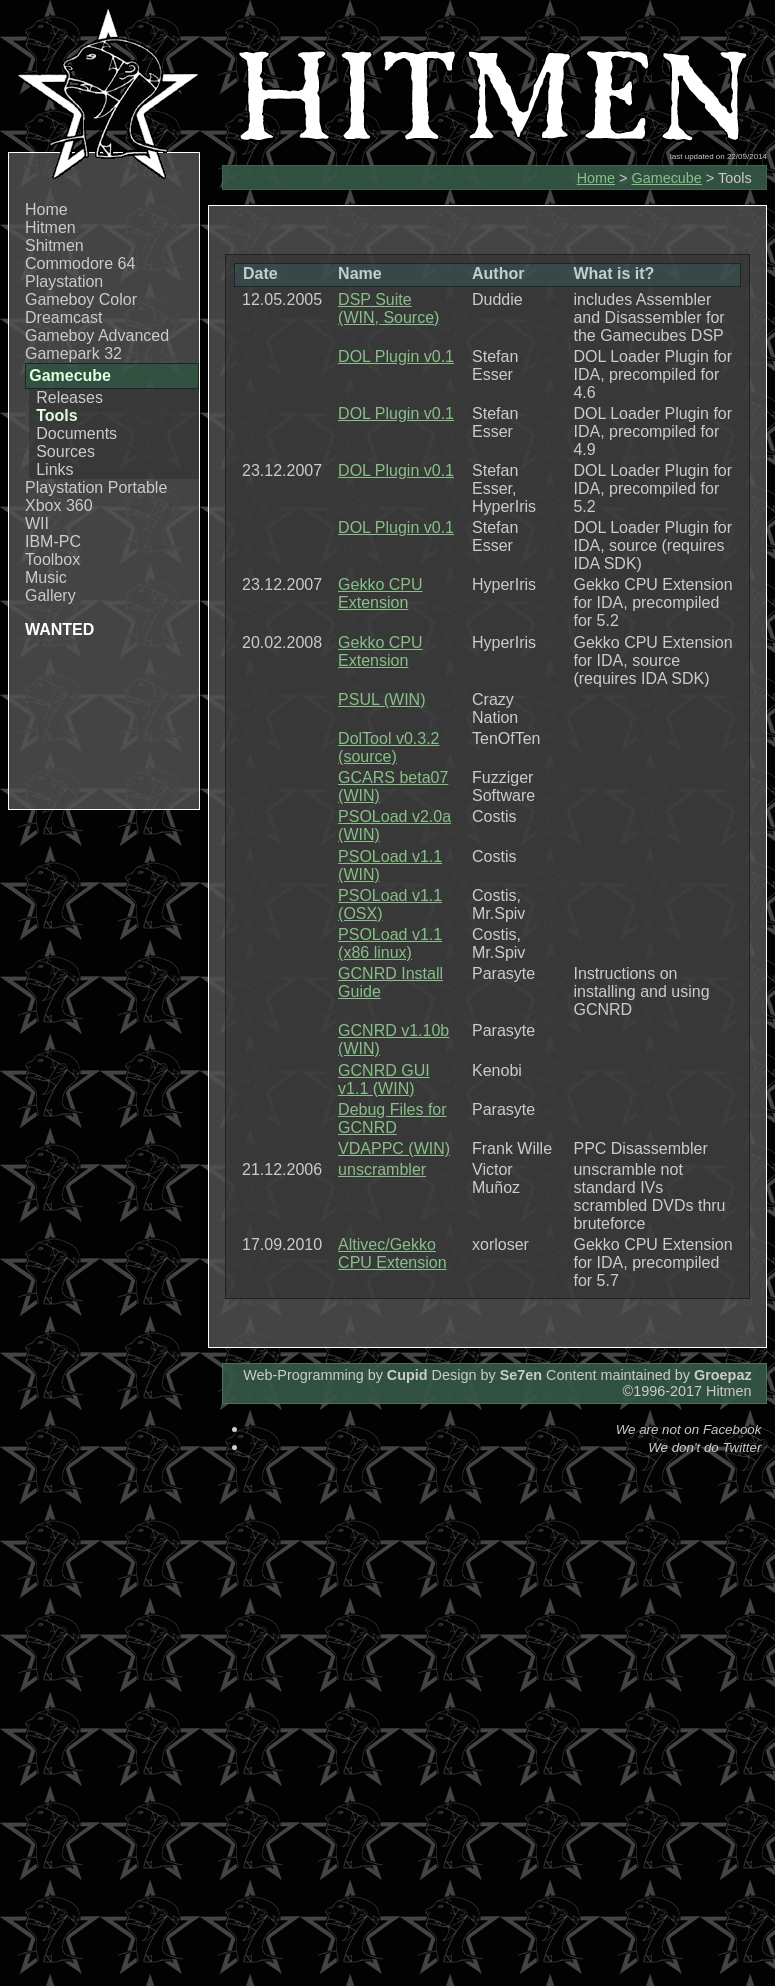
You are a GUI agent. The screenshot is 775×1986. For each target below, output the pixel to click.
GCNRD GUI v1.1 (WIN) (384, 1079)
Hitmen (50, 227)
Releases (69, 397)
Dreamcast (63, 317)
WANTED (59, 629)
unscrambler (382, 1169)
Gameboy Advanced (97, 335)
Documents (76, 433)
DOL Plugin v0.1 (396, 356)
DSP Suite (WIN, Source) (388, 308)
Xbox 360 (59, 505)
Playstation (64, 281)
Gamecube (666, 178)
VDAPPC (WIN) (394, 1148)
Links (54, 469)
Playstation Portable (96, 487)
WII (37, 523)
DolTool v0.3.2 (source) (388, 747)
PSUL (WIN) (381, 699)
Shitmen (54, 245)
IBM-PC (53, 541)
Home (46, 209)
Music (46, 577)
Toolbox (52, 559)
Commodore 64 (80, 263)
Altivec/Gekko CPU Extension (392, 1253)
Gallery (50, 595)
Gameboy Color (81, 299)
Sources (65, 451)
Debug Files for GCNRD (392, 1118)
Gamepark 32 (73, 353)
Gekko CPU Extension (380, 593)
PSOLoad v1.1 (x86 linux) (390, 943)
